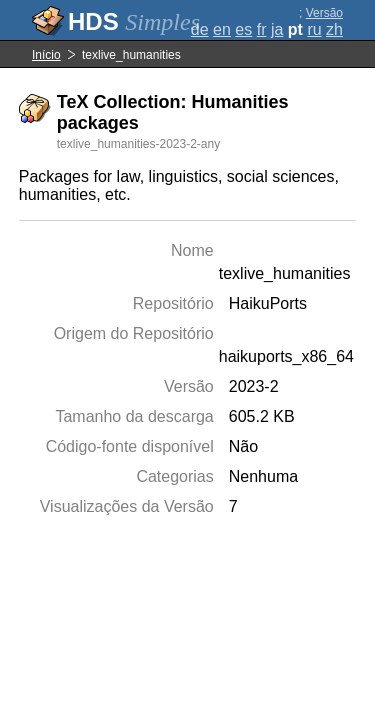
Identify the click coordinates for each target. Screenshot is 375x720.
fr (262, 29)
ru (314, 29)
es (243, 29)
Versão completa (318, 20)
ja (277, 29)
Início (46, 55)
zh (334, 29)
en (222, 29)
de (200, 29)
